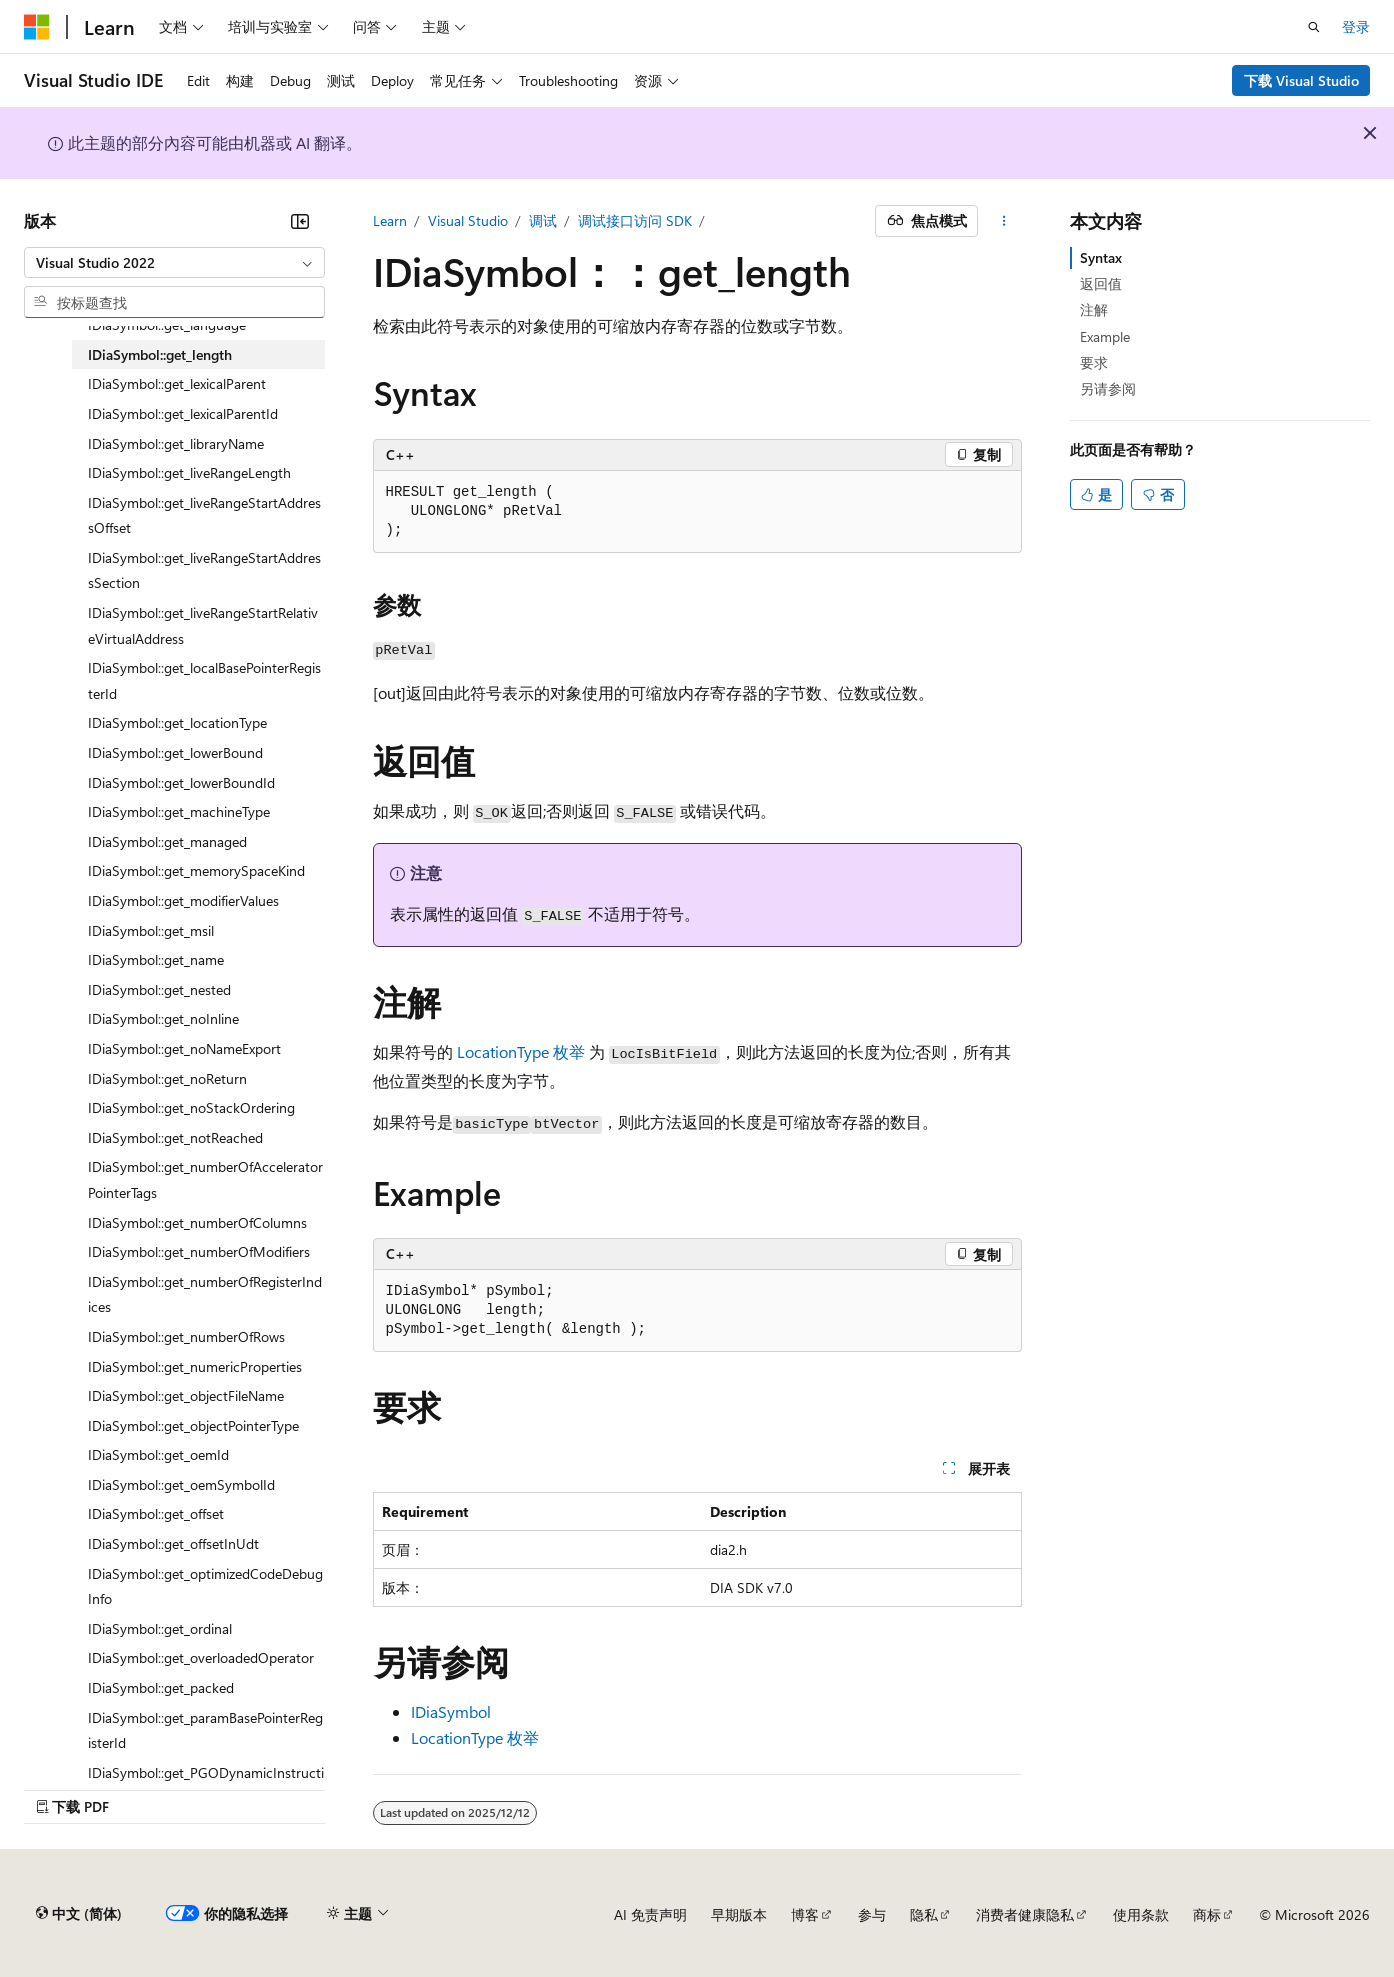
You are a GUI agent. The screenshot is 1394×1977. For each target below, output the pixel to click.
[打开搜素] (1314, 27)
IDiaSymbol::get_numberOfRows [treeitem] (186, 1336)
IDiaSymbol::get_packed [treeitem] (161, 1687)
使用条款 (1141, 1914)
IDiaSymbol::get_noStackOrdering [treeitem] (191, 1107)
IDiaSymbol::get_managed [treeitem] (167, 841)
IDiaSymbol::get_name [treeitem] (156, 959)
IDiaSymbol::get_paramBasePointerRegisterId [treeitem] (205, 1730)
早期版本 (739, 1914)
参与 (872, 1914)
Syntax (1101, 257)
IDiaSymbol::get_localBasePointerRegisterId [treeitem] (204, 680)
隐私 (924, 1914)
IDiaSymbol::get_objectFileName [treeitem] (186, 1395)
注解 (1094, 309)
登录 (1356, 26)
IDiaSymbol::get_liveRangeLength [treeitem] (189, 472)
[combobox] (174, 263)
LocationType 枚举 (521, 1051)
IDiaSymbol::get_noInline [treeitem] (163, 1018)
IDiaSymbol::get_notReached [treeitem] (175, 1137)
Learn (390, 220)
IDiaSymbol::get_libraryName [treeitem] (176, 443)
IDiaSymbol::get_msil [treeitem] (151, 930)
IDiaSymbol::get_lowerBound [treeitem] (175, 752)
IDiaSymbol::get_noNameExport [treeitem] (184, 1048)
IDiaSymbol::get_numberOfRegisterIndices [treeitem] (205, 1294)
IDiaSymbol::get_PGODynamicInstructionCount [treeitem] (206, 1785)
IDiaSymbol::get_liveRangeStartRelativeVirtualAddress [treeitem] (203, 625)
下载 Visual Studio (1301, 80)
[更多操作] (1003, 221)
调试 (543, 220)
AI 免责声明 (650, 1914)
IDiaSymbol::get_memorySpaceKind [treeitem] (196, 870)
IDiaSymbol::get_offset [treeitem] (156, 1513)
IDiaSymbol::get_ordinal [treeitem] (160, 1628)
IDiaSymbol (451, 1711)
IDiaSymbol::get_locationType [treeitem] (177, 722)
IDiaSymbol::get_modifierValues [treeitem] (183, 900)
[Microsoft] (37, 27)
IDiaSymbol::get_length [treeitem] (160, 354)
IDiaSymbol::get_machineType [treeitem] (179, 811)
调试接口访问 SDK (635, 220)
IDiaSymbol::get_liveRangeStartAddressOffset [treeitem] (204, 515)
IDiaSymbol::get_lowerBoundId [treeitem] (181, 782)
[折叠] (300, 221)
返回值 (1101, 283)
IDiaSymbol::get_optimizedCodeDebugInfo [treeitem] (205, 1586)
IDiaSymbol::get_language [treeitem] (167, 324)
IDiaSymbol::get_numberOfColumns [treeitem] (197, 1222)
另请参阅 (1108, 388)
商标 (1207, 1914)
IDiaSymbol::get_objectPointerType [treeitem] (193, 1425)
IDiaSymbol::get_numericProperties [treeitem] (195, 1366)
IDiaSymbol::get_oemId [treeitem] (158, 1454)
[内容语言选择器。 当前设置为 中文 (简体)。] (79, 1914)
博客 (805, 1914)
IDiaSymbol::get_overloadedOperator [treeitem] (201, 1657)
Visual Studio (468, 220)
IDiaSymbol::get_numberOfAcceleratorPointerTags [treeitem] (205, 1179)
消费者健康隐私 (1025, 1914)
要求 (1094, 362)
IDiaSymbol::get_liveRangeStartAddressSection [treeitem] (204, 570)
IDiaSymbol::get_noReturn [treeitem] (167, 1078)
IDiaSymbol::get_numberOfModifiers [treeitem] (199, 1251)
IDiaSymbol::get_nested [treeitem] (159, 989)
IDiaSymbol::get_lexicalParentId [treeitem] (183, 413)
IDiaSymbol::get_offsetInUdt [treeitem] (173, 1543)
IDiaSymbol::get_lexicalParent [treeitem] (177, 383)
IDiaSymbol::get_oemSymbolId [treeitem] (181, 1484)
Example (1105, 336)
